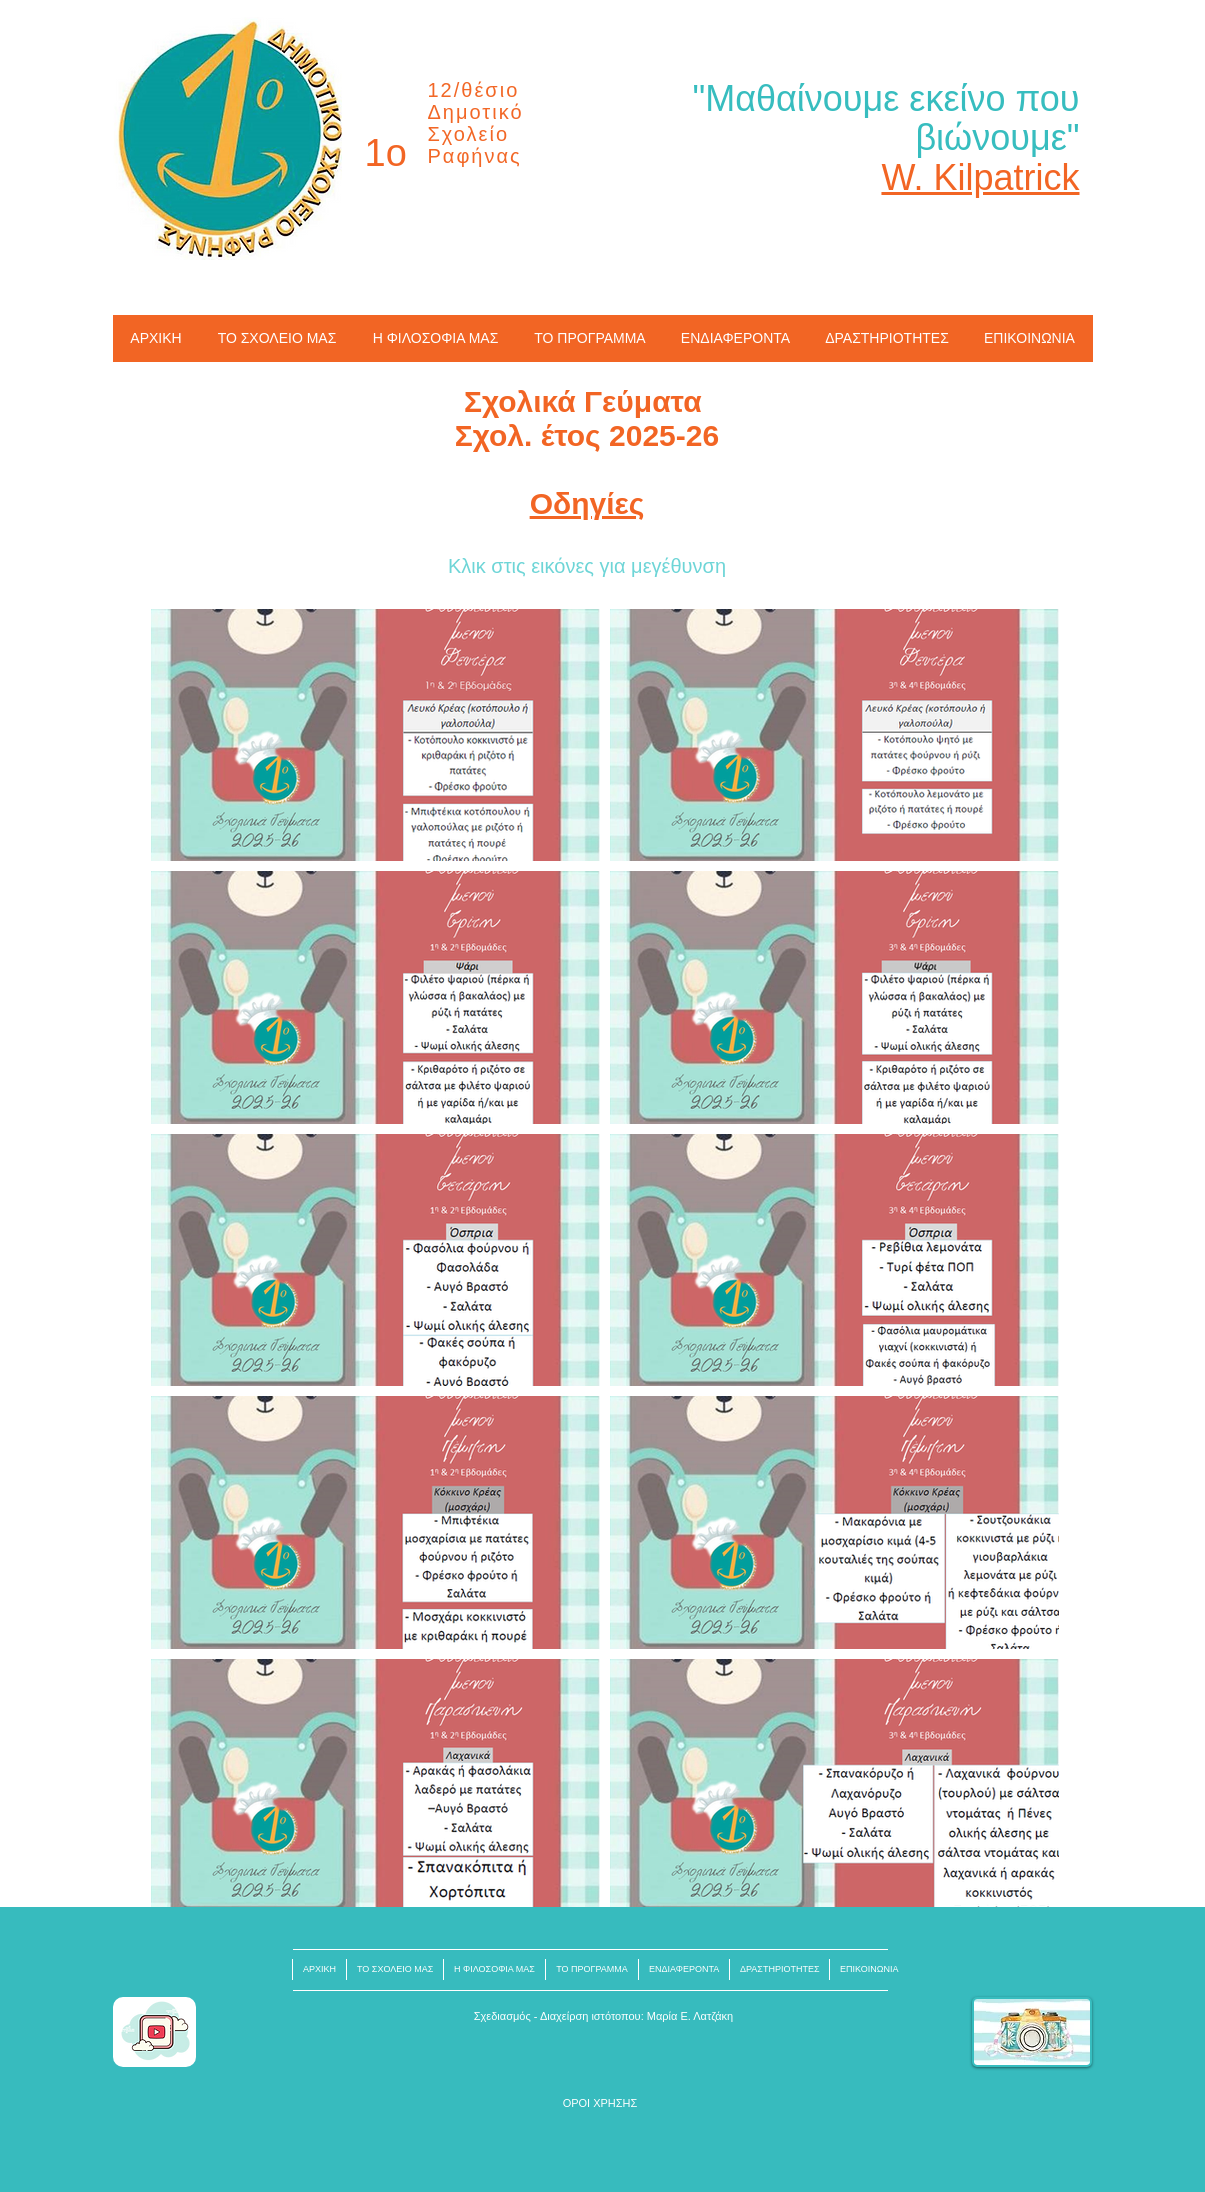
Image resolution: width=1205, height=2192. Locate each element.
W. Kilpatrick (980, 177)
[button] (600, 2103)
